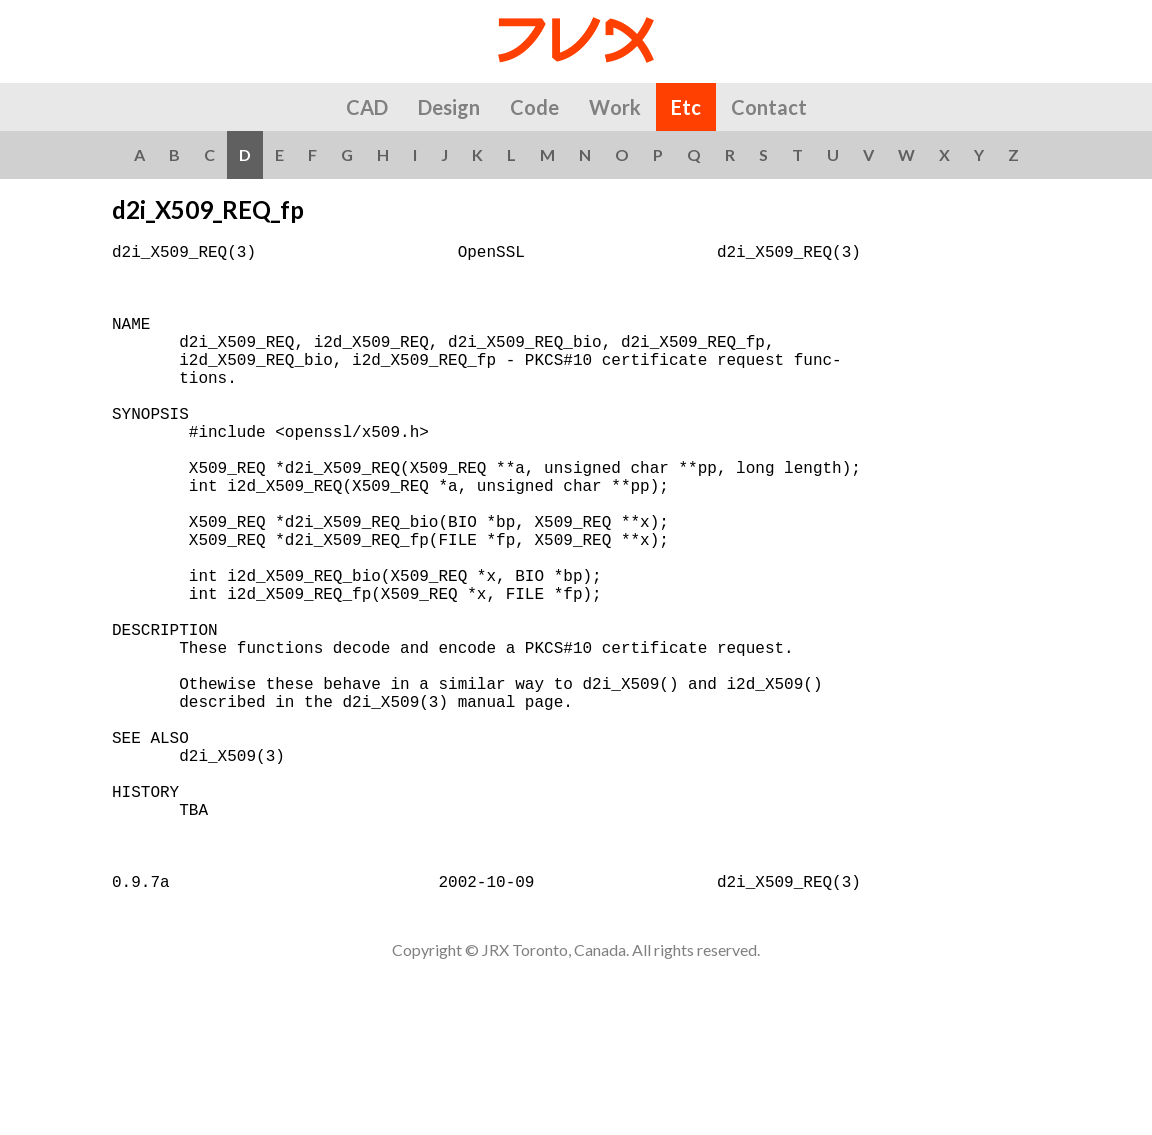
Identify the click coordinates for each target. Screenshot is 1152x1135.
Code (534, 107)
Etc (686, 107)
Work (615, 107)
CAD (367, 107)
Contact (769, 107)
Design (449, 107)
